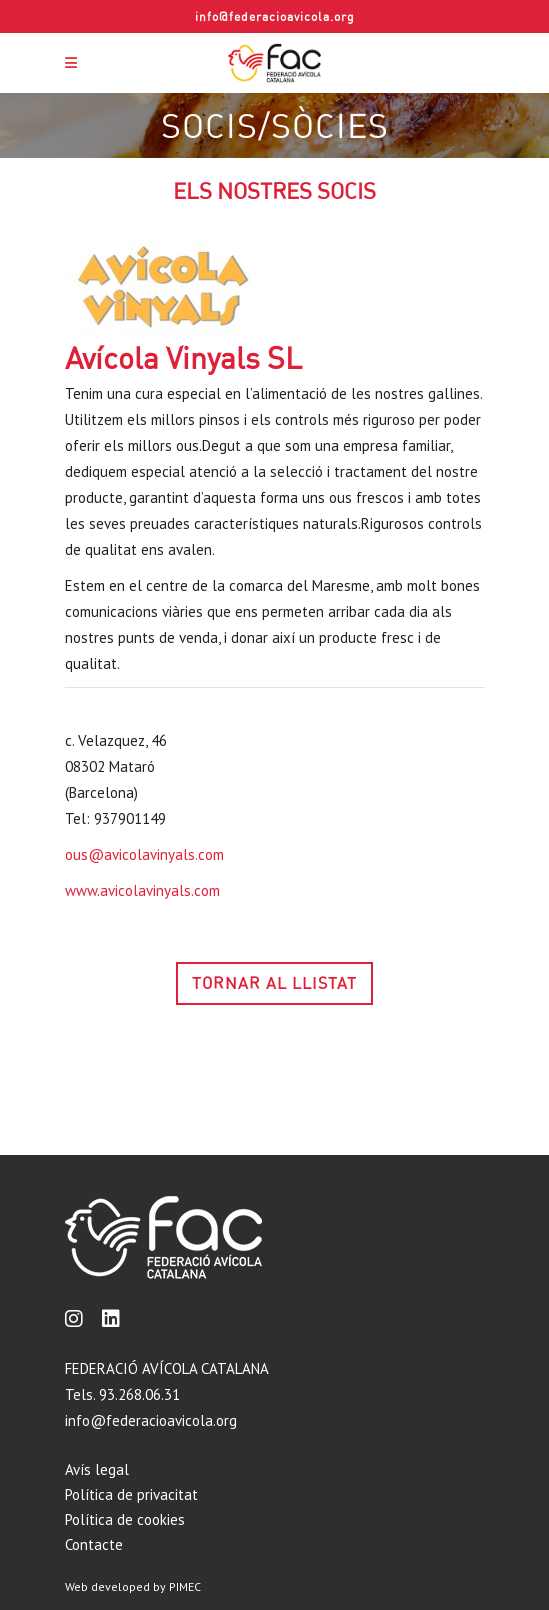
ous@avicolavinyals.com (144, 854)
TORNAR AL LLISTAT (274, 983)
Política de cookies (125, 1519)
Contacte (94, 1544)
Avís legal (97, 1469)
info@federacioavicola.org (275, 16)
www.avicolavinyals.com (142, 890)
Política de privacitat (131, 1494)
